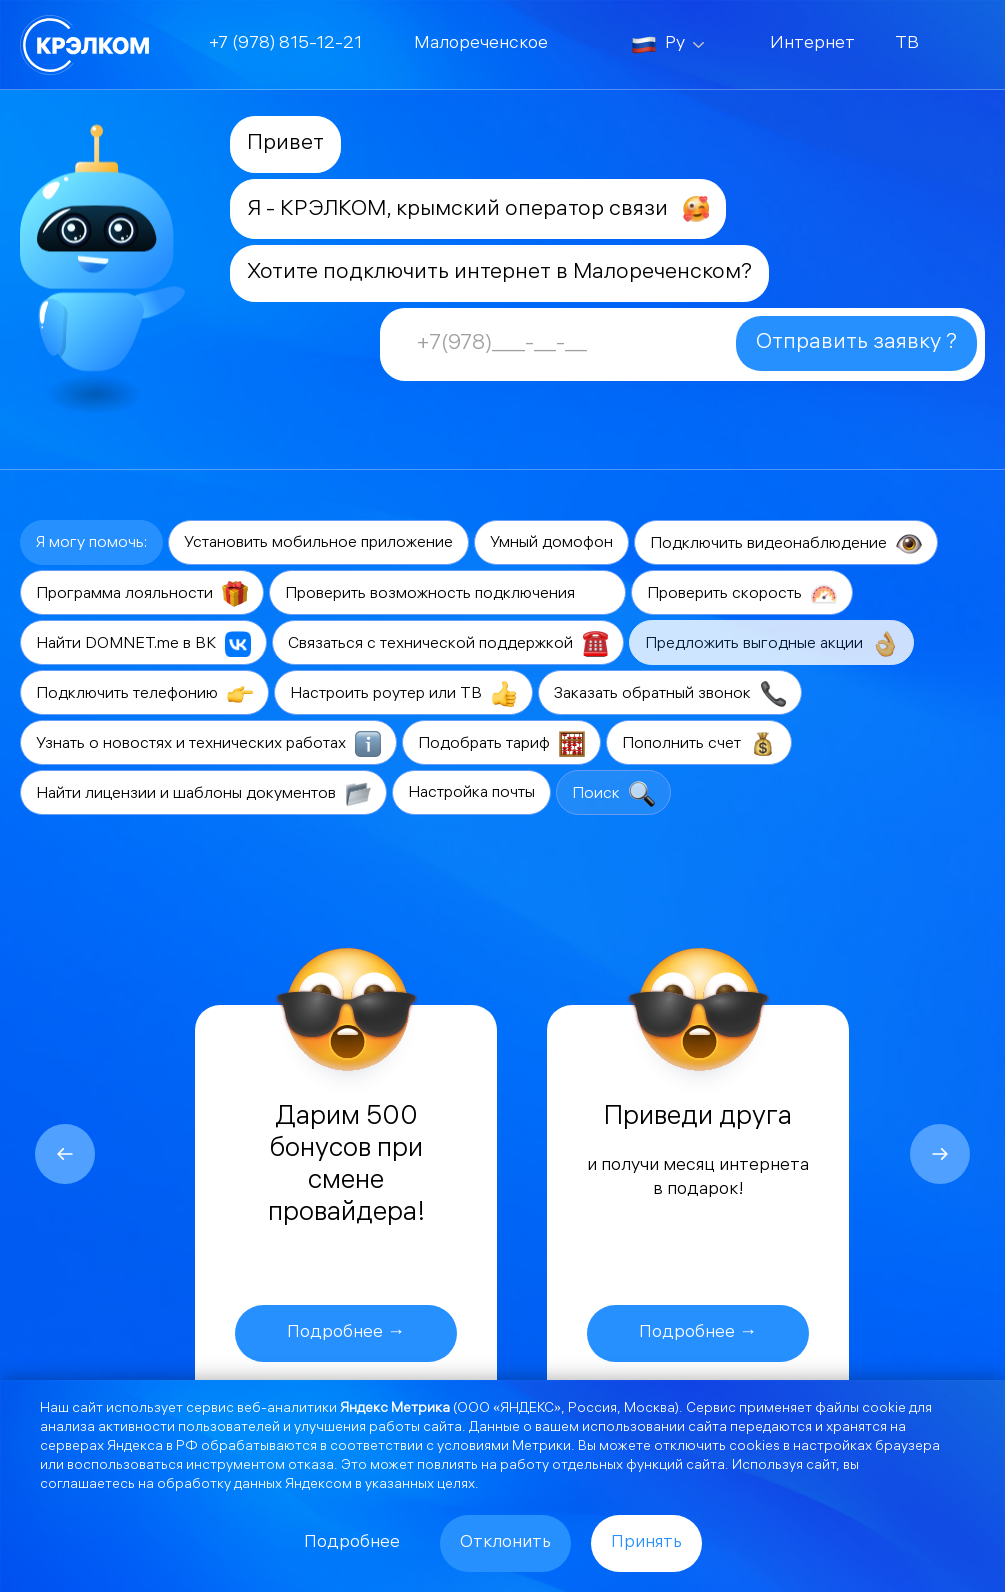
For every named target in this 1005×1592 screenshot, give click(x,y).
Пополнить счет (699, 744)
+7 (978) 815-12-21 (285, 44)
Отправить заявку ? (856, 343)
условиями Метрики (504, 1447)
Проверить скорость (742, 594)
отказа (311, 1466)
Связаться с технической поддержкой (448, 644)
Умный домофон (551, 543)
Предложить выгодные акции (771, 644)
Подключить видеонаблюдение (786, 544)
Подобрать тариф (501, 744)
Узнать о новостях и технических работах (208, 744)
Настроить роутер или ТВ (403, 694)
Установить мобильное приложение (318, 543)
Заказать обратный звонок (670, 694)
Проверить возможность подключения (447, 594)
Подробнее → (346, 1333)
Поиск (613, 794)
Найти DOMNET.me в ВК (143, 644)
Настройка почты (471, 793)
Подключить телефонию (144, 694)
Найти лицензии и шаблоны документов (203, 794)
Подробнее (352, 1543)
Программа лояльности (142, 594)
